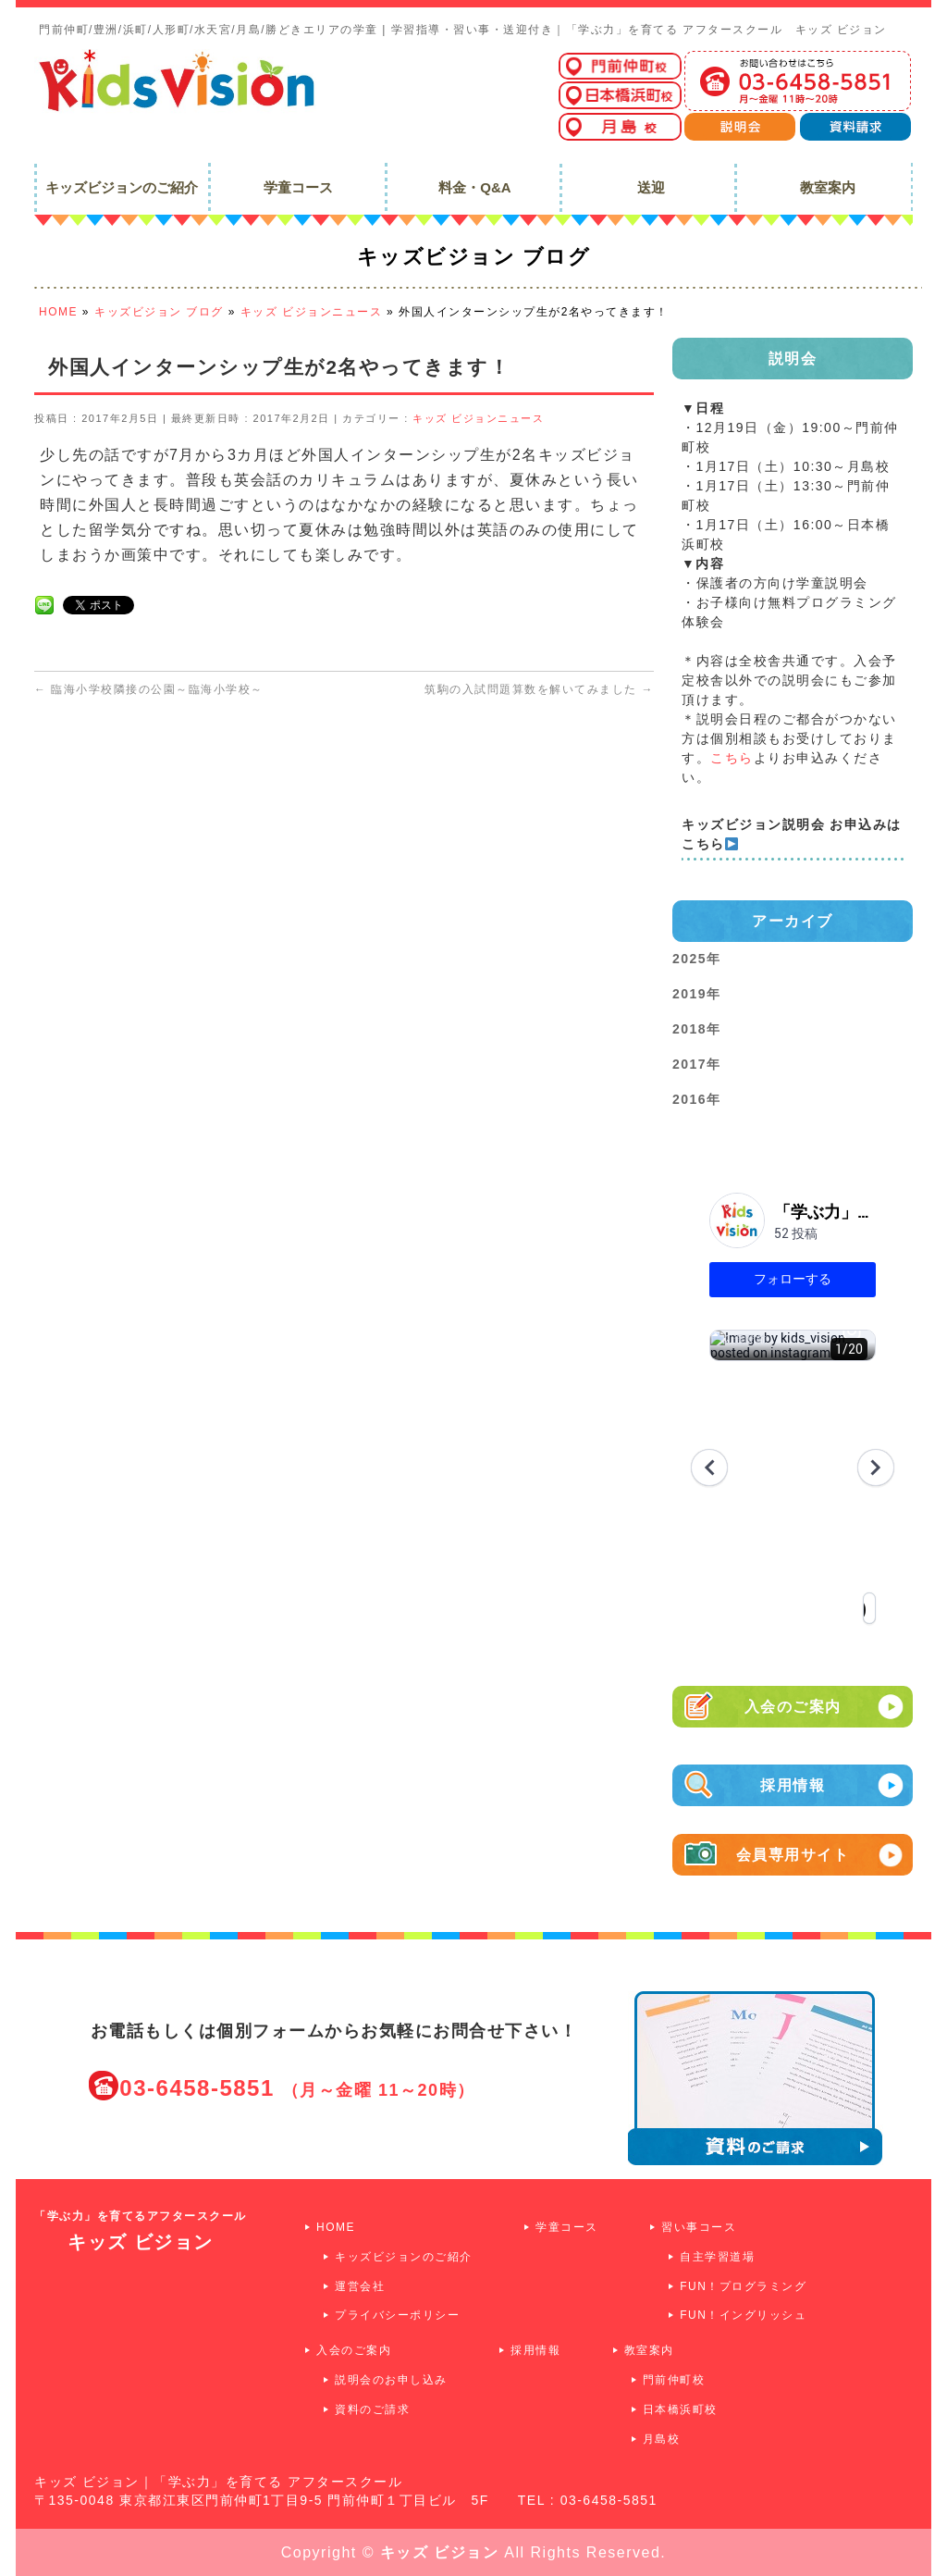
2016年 (696, 1099)
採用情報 (832, 1785)
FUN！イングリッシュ (743, 2315)
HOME (335, 2227)
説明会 (793, 358)
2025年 (696, 958)
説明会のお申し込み (391, 2379)
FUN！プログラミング (743, 2286)
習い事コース (698, 2227)
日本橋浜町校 (680, 2409)
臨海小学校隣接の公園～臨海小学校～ (149, 689)
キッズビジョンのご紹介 (404, 2256)
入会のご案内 (824, 1706)
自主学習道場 (717, 2256)
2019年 (696, 993)
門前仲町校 (674, 2379)
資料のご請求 (372, 2409)
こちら (732, 757)
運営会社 (360, 2286)
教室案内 (649, 2350)
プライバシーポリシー (397, 2315)
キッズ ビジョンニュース (478, 418)
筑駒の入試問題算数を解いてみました (539, 689)
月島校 (662, 2439)
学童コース (566, 2227)
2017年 (696, 1064)
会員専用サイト (820, 1854)
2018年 (696, 1029)
